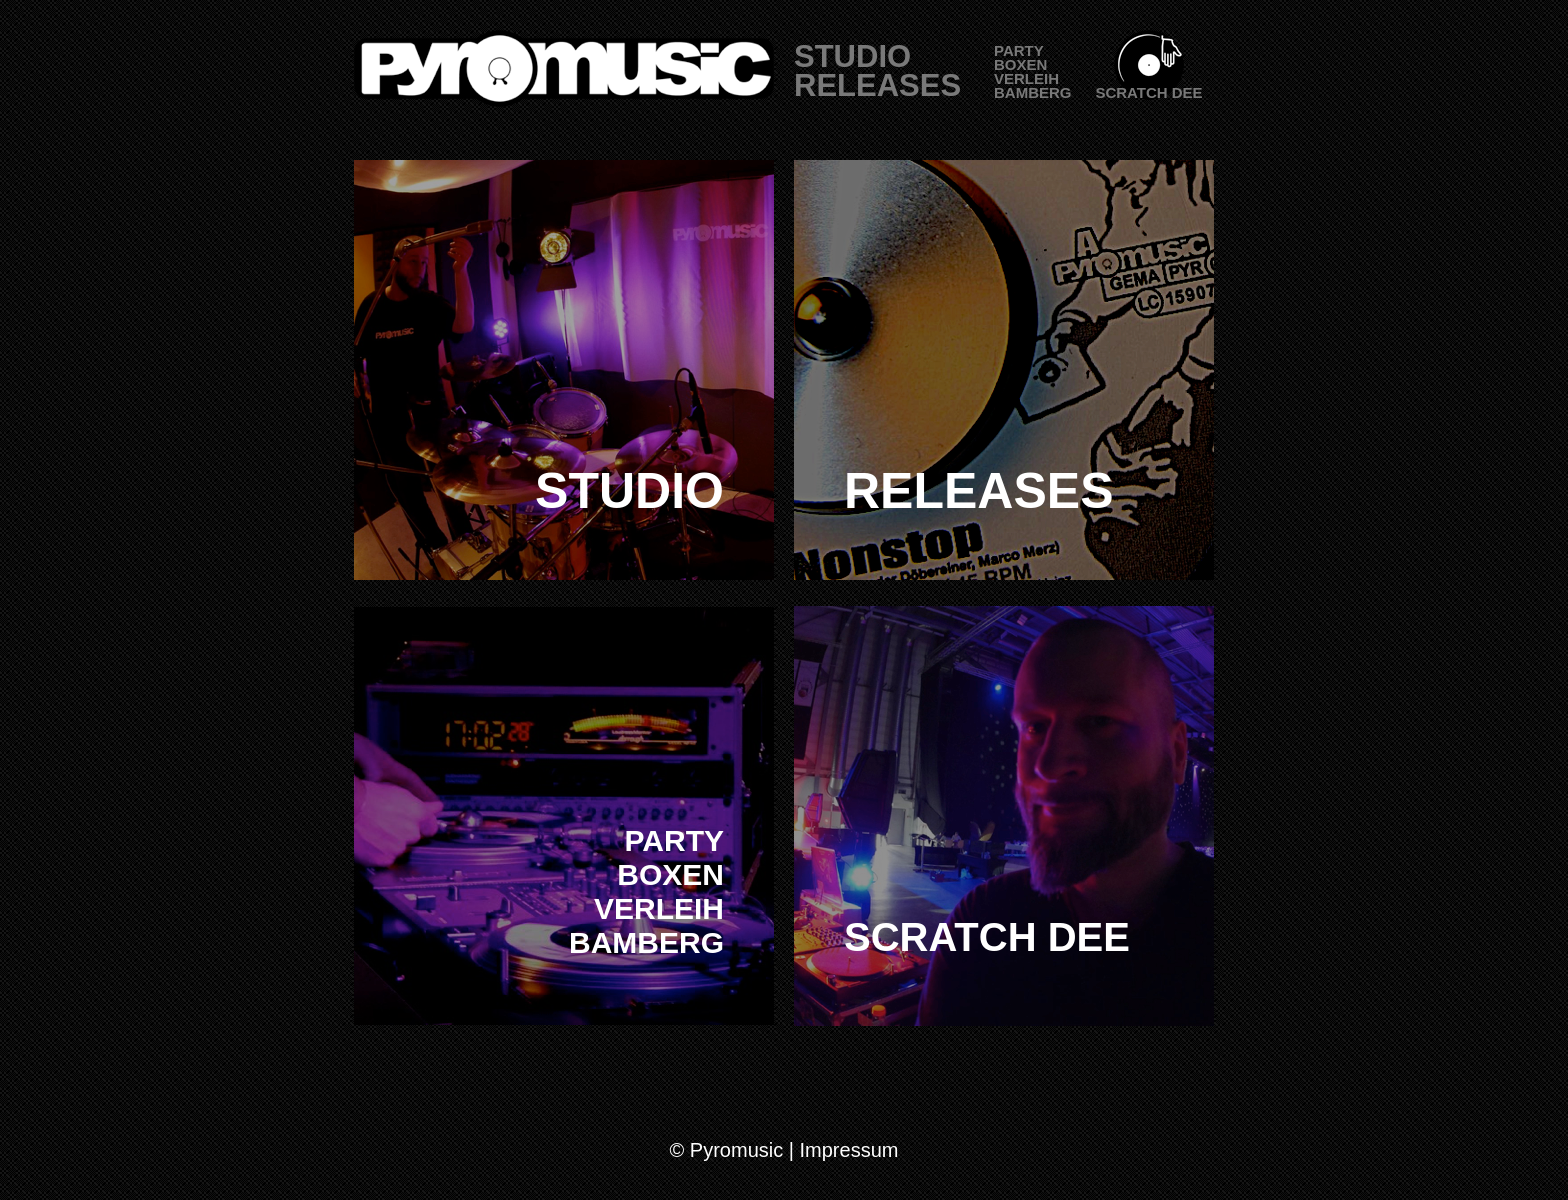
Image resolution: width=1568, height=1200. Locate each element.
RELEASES (877, 85)
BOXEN (1020, 64)
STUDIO (852, 56)
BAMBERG (1033, 92)
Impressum (849, 1150)
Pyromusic (736, 1150)
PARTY (1019, 50)
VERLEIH (1026, 78)
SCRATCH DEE (1148, 92)
